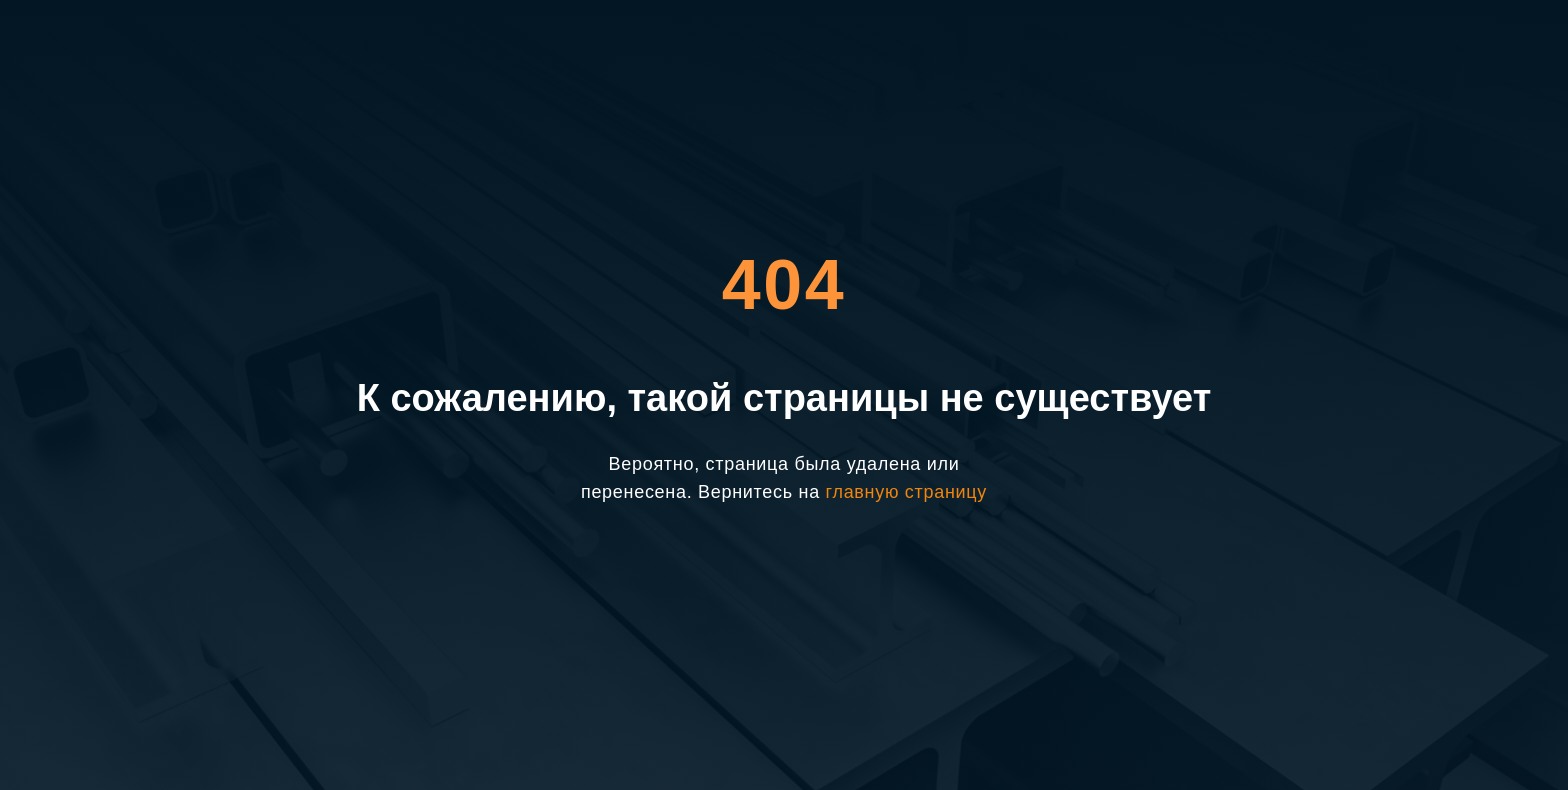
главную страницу (906, 492)
